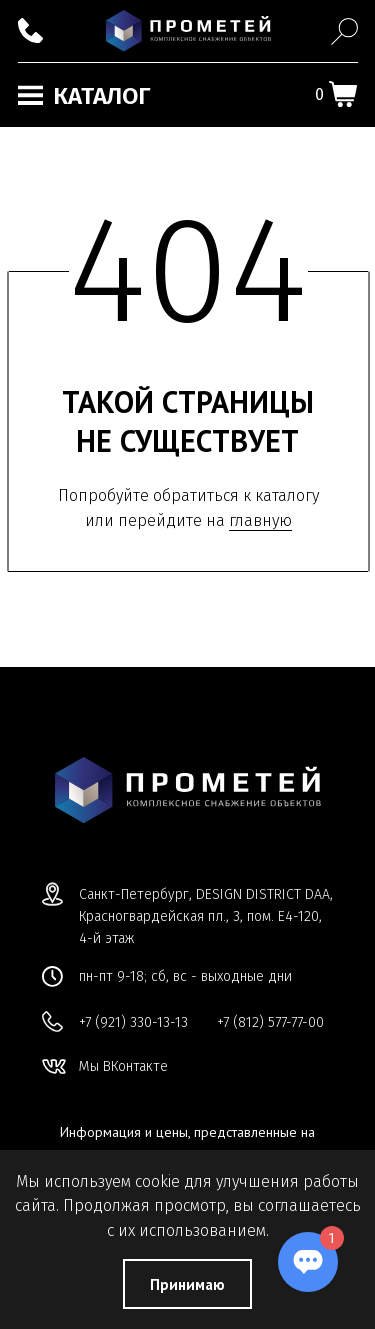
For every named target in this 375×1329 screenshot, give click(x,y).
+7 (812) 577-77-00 (270, 1022)
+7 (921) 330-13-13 (133, 1022)
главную (260, 520)
